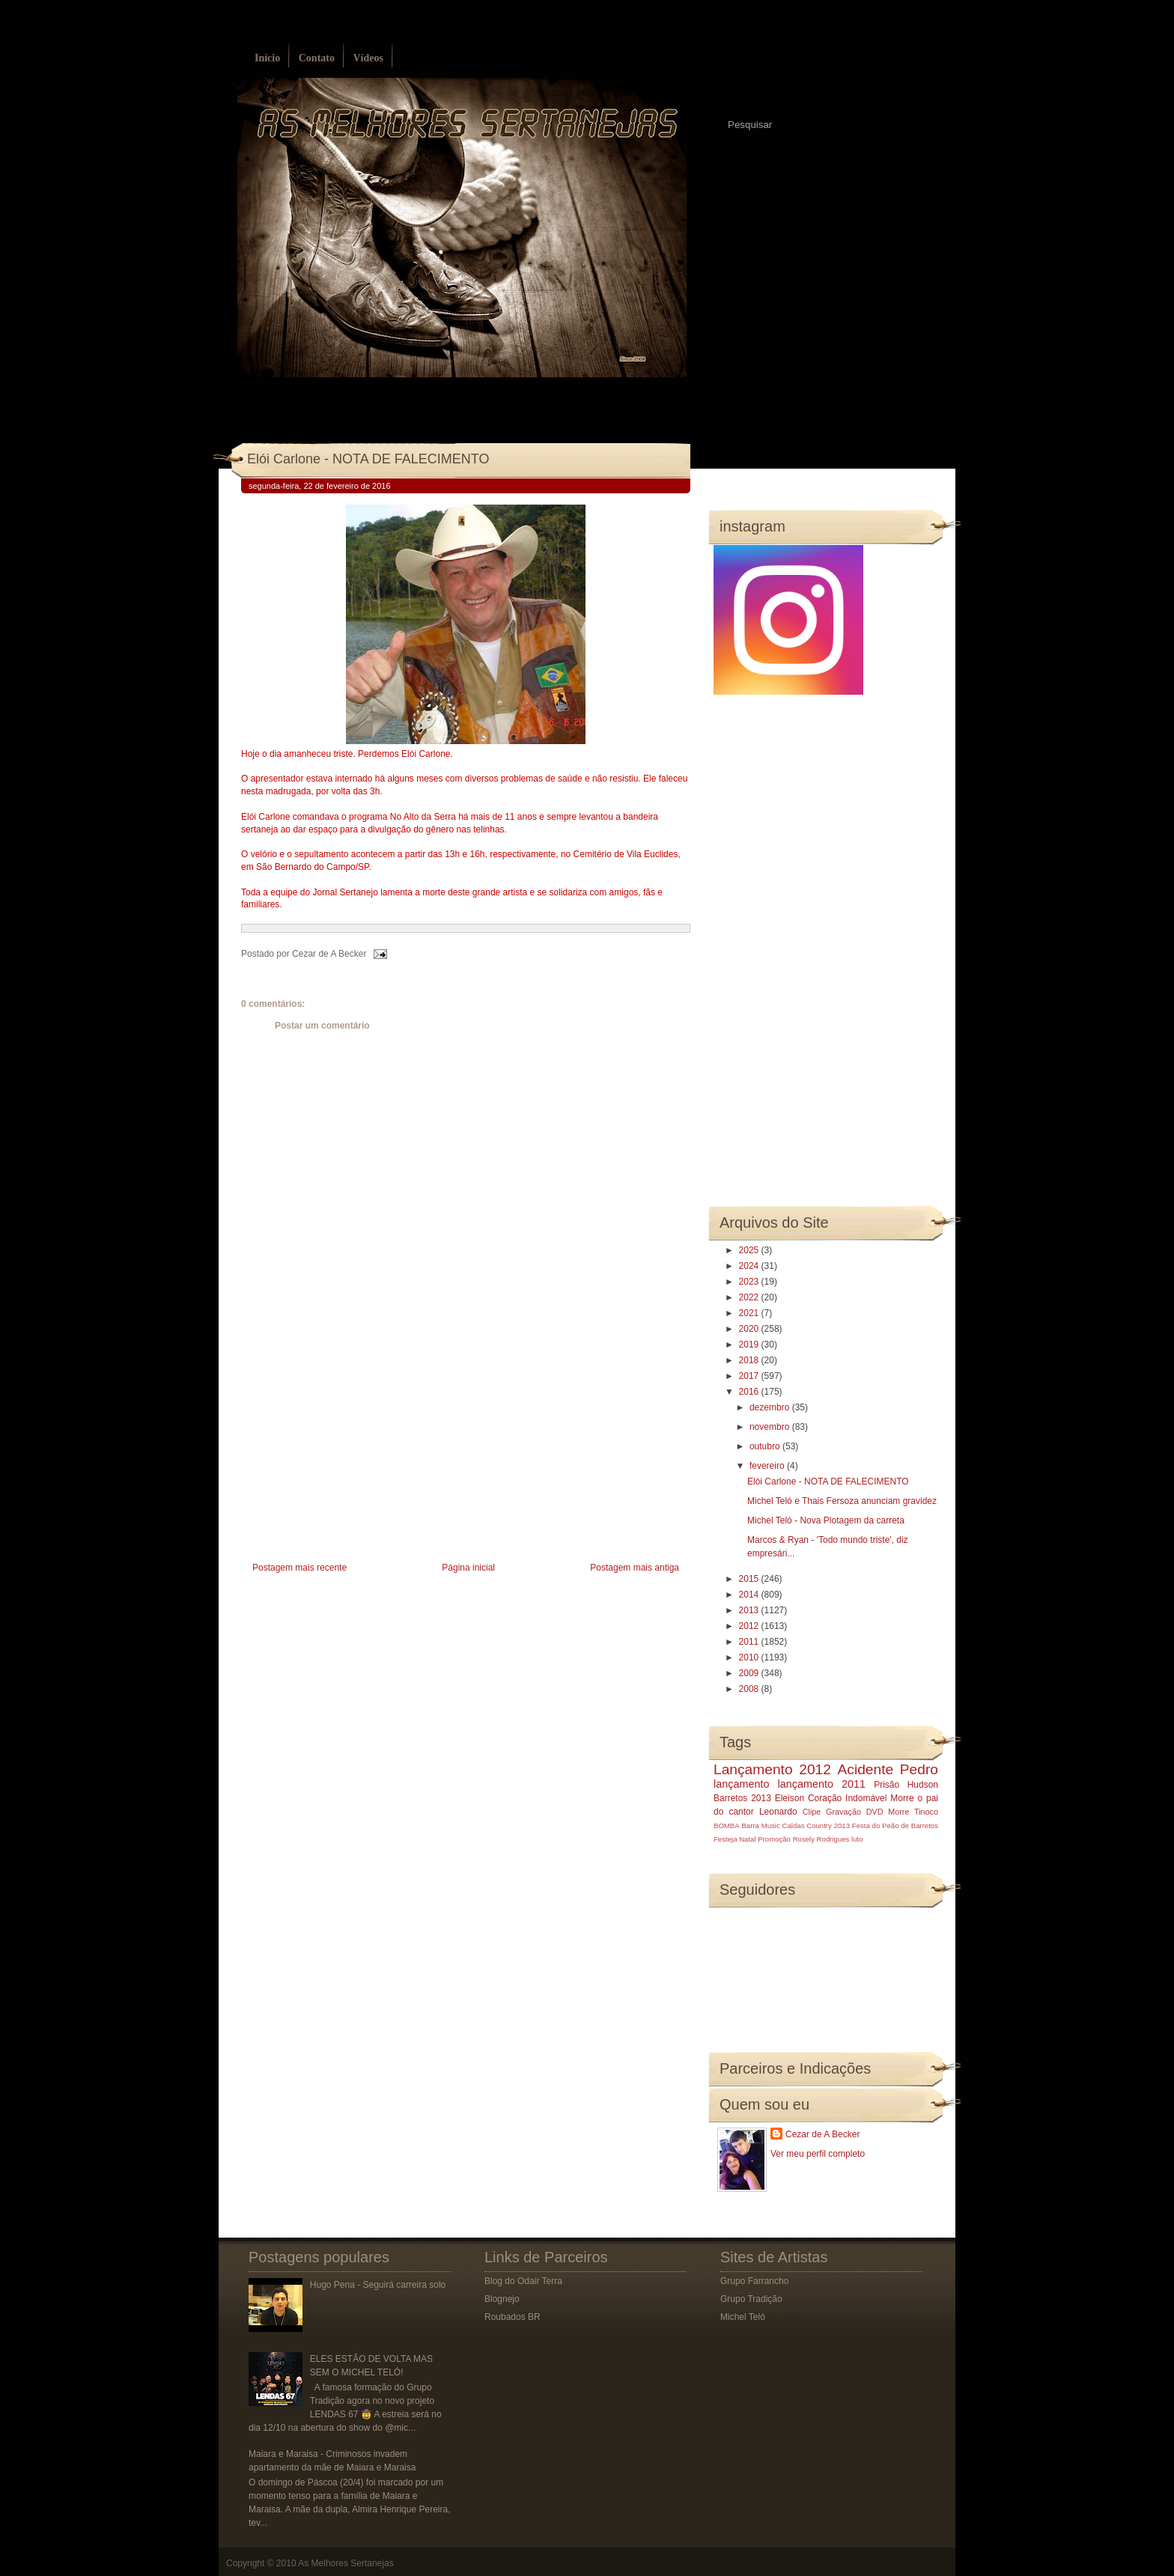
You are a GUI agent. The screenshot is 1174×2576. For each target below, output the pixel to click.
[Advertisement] (353, 1453)
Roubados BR (512, 2317)
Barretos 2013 (742, 1798)
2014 (750, 1594)
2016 (750, 1391)
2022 (750, 1297)
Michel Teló (742, 2317)
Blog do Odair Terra (523, 2281)
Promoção (774, 1839)
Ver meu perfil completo (817, 2154)
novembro (770, 1427)
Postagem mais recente (299, 1567)
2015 (750, 1579)
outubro (765, 1446)
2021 (750, 1313)
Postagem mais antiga (634, 1567)
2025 (750, 1250)
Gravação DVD (854, 1811)
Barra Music (760, 1825)
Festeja (725, 1839)
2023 (750, 1281)
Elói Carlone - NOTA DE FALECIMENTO (368, 458)
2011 (750, 1641)
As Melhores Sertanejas (345, 2563)
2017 (750, 1376)
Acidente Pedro (888, 1769)
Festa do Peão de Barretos (895, 1825)
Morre (901, 1798)
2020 (750, 1329)
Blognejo (502, 2299)
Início (267, 58)
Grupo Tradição (751, 2299)
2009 (750, 1673)
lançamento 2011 (822, 1784)
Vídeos (368, 58)
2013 (750, 1610)
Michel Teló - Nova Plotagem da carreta (825, 1520)
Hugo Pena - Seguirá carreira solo (377, 2285)
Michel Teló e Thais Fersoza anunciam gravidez (842, 1501)
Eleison (789, 1798)
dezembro (770, 1407)
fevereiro (768, 1466)
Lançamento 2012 (772, 1769)
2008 (750, 1689)
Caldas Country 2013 (816, 1825)
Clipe (812, 1811)
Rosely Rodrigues (821, 1839)
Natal (747, 1839)
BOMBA (727, 1825)
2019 (750, 1344)
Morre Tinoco (913, 1811)
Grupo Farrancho (754, 2281)
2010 (750, 1657)
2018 (750, 1360)
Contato (317, 58)
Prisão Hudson (906, 1784)
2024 (750, 1266)
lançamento (741, 1784)
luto (857, 1839)
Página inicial (468, 1567)
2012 (750, 1626)
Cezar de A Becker (822, 2134)
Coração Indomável (847, 1798)
